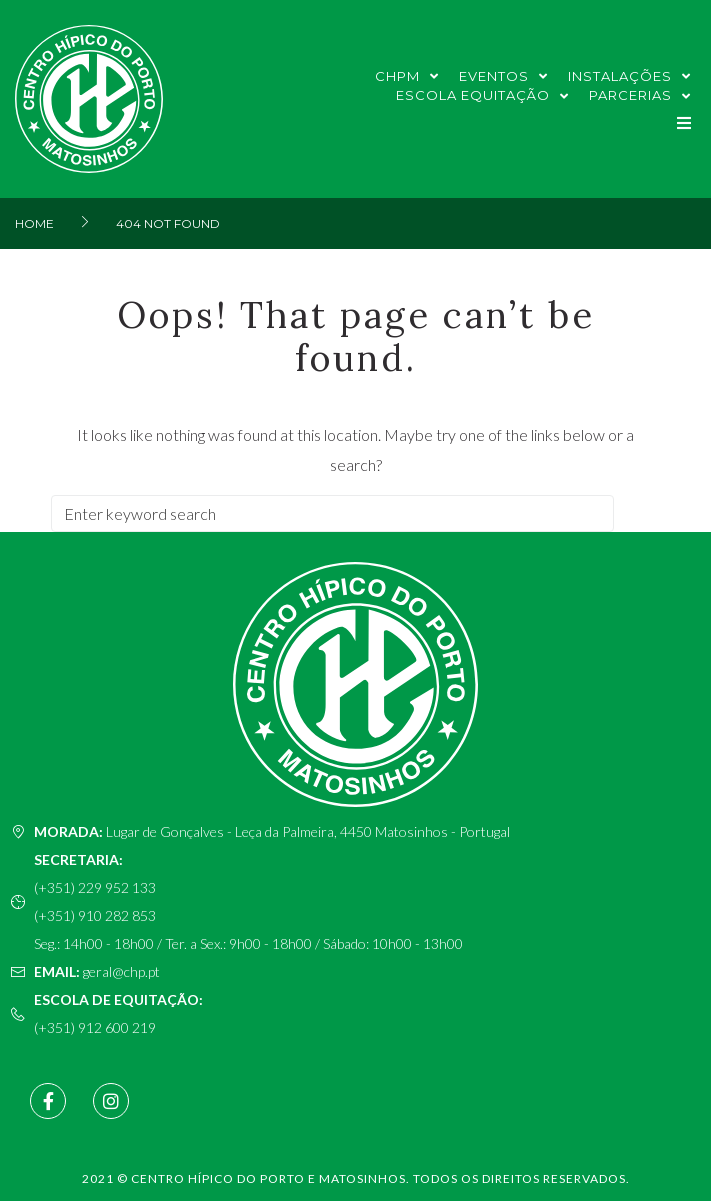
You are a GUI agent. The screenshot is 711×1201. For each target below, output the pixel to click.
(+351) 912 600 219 (95, 1027)
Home (34, 223)
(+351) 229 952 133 (95, 887)
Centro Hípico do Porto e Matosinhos (268, 1178)
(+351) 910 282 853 (95, 915)
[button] (683, 123)
